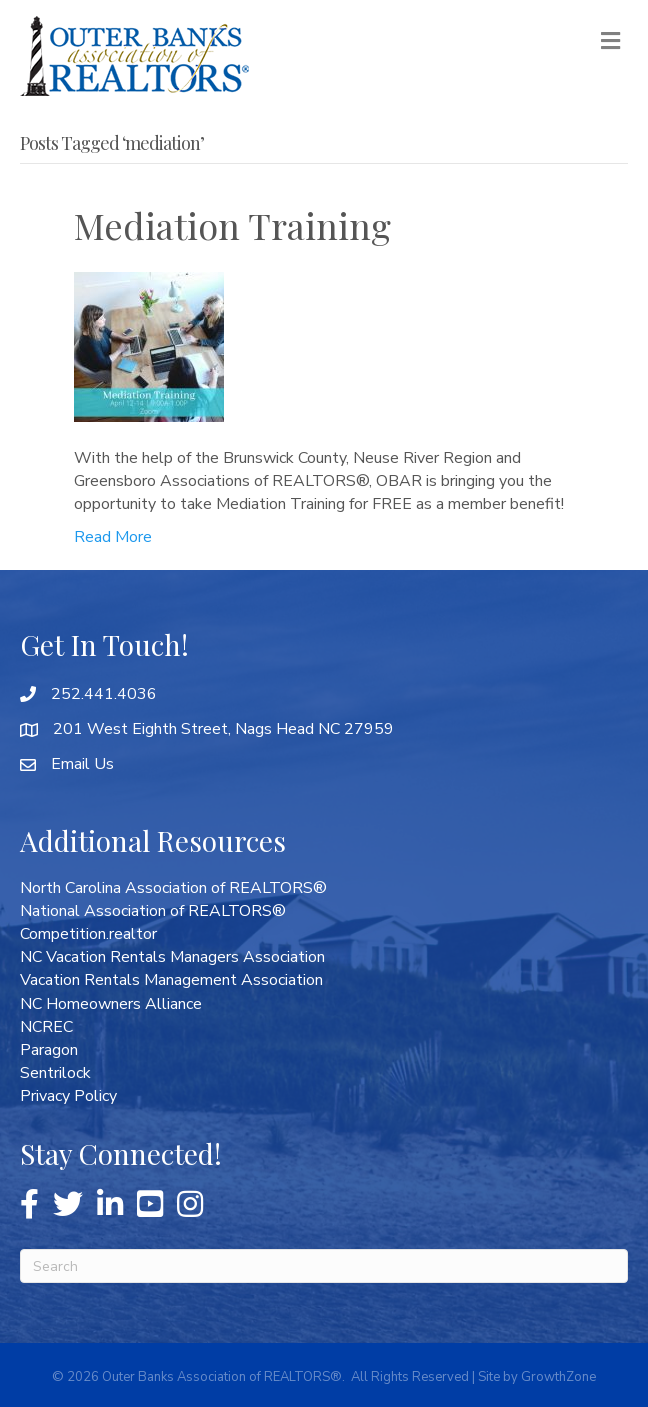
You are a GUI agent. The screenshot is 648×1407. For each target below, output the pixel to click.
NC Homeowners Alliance (111, 1004)
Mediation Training (232, 225)
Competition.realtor (88, 934)
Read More (113, 537)
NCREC (46, 1027)
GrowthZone (558, 1377)
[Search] (324, 1266)
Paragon (49, 1050)
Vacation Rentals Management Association (171, 980)
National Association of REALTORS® (153, 911)
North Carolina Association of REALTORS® (173, 888)
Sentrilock (55, 1073)
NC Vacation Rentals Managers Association (172, 957)
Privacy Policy (68, 1096)
